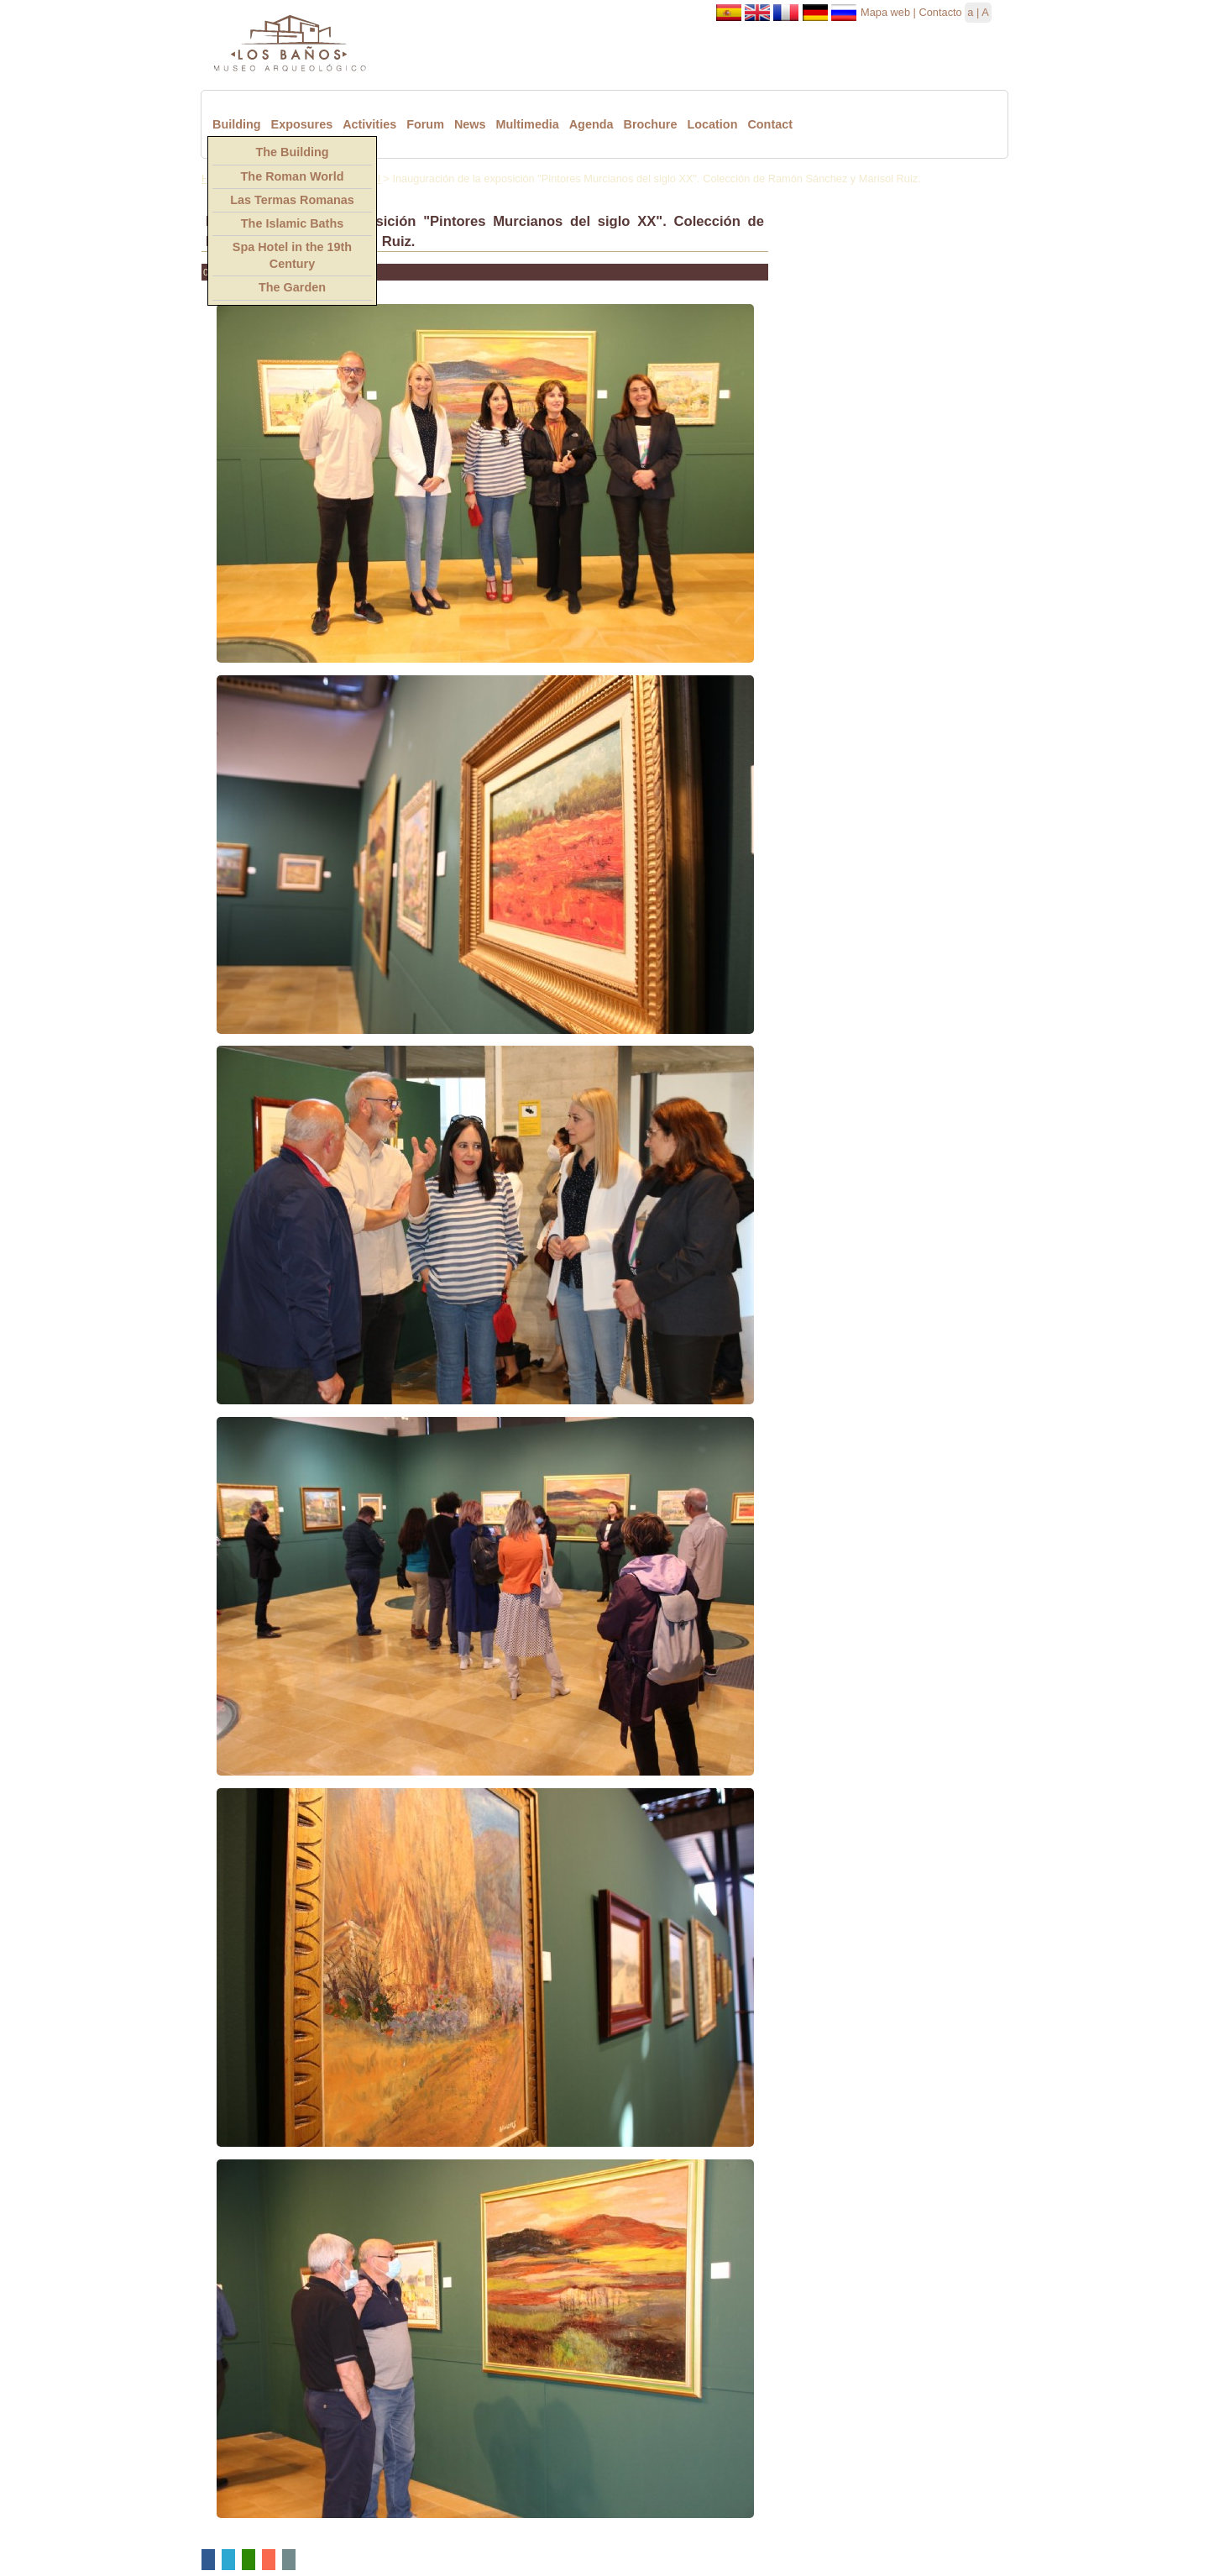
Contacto (940, 12)
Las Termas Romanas (292, 200)
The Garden (292, 287)
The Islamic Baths (292, 223)
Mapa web (885, 12)
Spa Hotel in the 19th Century (292, 255)
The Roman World (292, 176)
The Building (291, 152)
